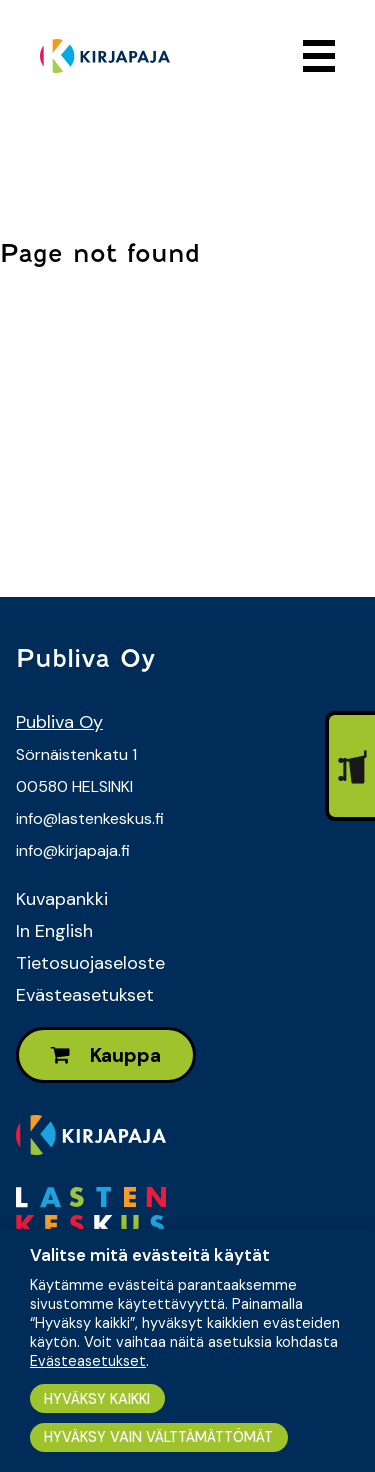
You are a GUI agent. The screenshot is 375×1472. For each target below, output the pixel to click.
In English (54, 931)
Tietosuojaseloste (90, 963)
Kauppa (106, 1055)
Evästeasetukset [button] (88, 1361)
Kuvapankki (62, 899)
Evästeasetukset (85, 995)
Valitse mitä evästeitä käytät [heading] (150, 1255)
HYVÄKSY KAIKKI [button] (97, 1399)
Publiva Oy (59, 722)
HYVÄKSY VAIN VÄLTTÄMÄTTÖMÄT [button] (158, 1437)
